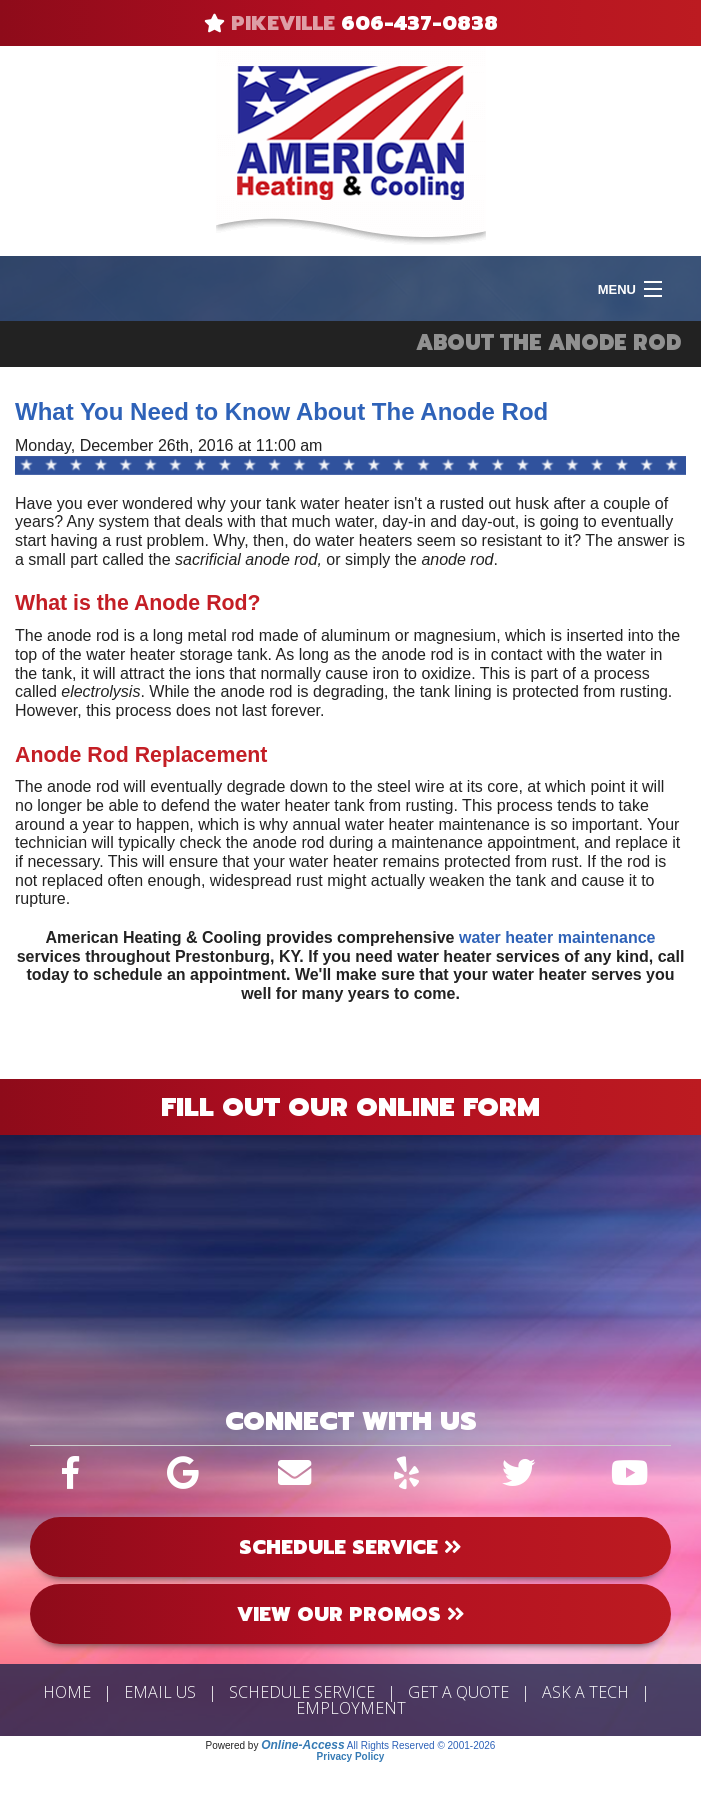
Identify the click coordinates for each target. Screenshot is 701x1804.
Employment (351, 1708)
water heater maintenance (557, 937)
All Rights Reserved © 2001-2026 (421, 1745)
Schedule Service (302, 1692)
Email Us (160, 1692)
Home (67, 1692)
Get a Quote (458, 1692)
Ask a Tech (585, 1692)
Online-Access (302, 1745)
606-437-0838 (419, 23)
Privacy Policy (351, 1756)
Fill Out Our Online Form (350, 1107)
